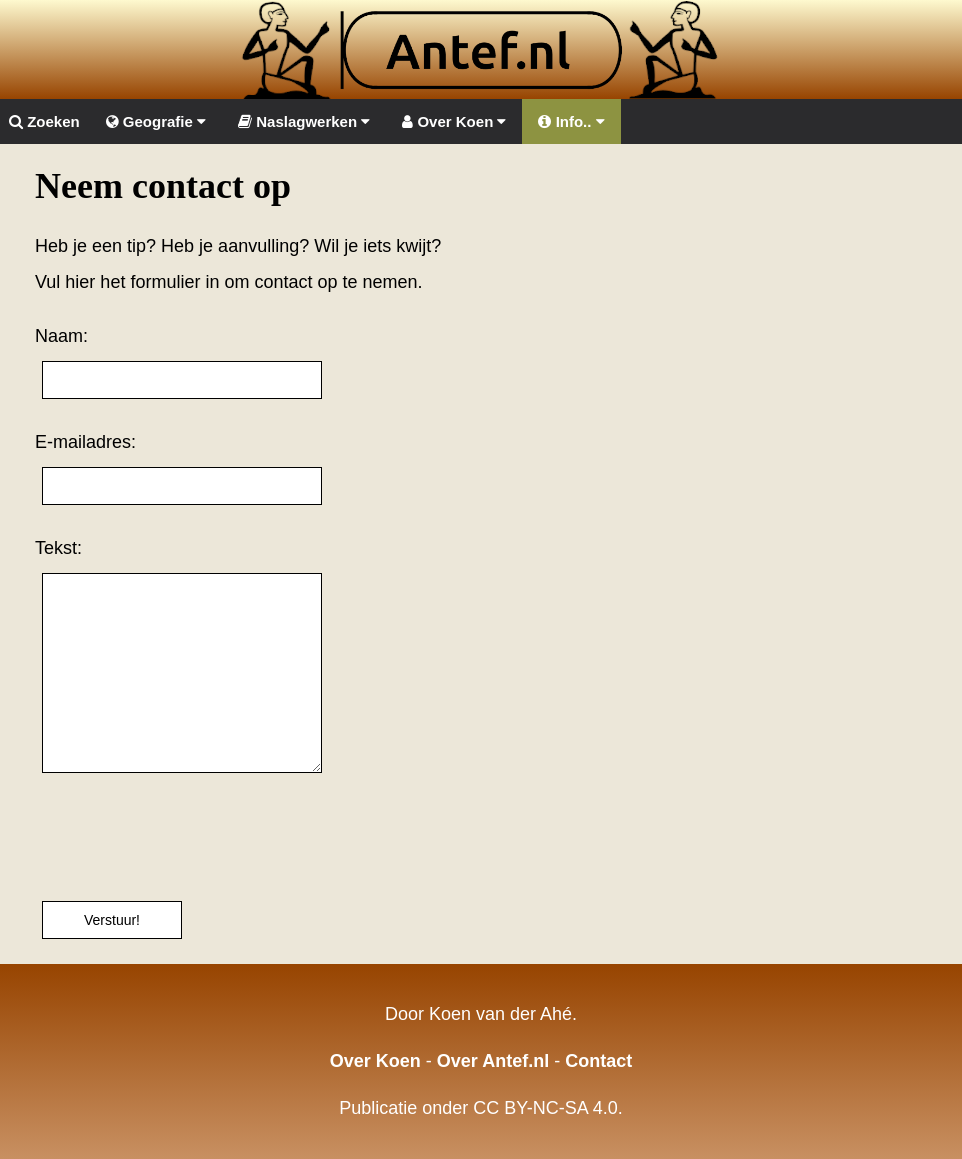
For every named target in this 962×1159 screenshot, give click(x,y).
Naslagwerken (304, 121)
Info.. (571, 121)
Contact (598, 1061)
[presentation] (187, 837)
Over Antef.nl (493, 1061)
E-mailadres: (85, 442)
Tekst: (58, 548)
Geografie (156, 121)
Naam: (61, 336)
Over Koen (454, 121)
